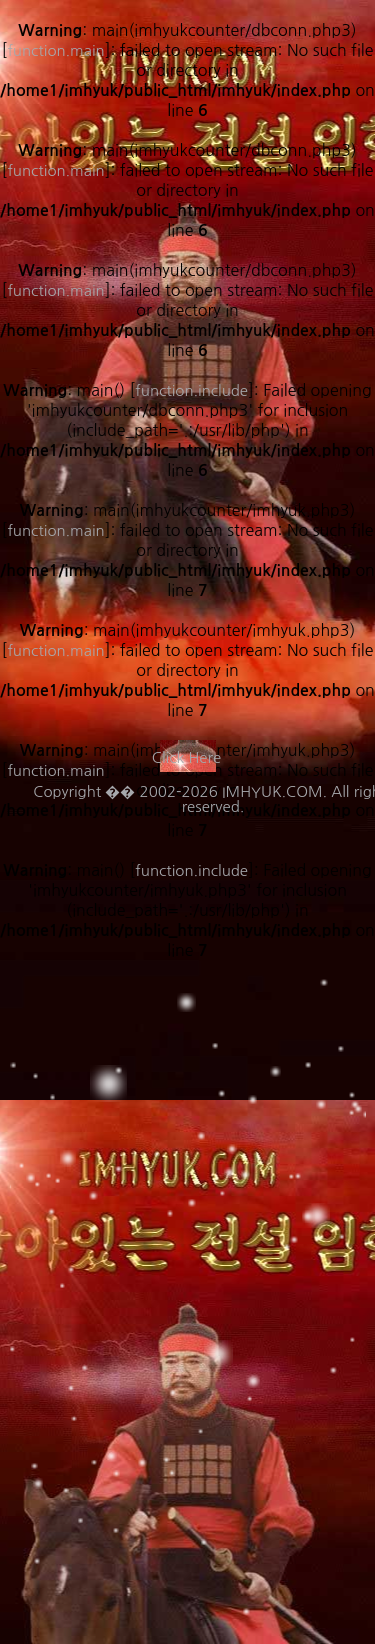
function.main (55, 530)
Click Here (186, 757)
